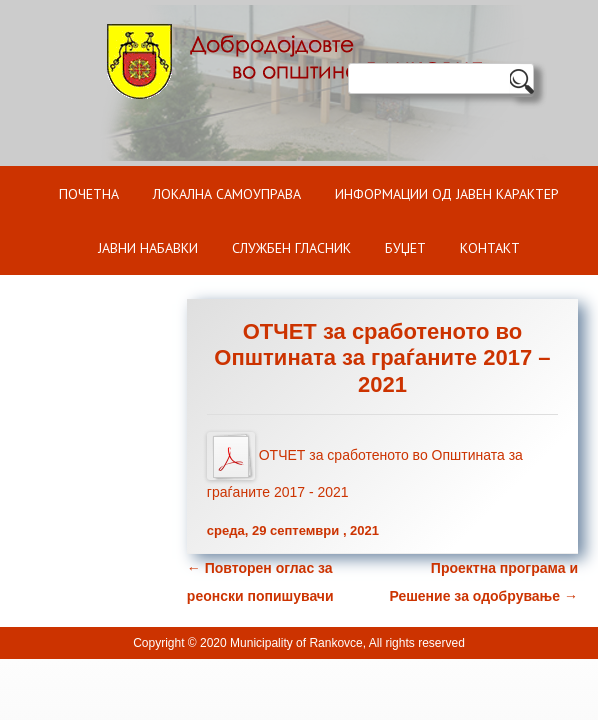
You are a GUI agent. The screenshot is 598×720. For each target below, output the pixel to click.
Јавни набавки (148, 248)
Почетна (89, 194)
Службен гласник (291, 248)
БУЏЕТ (405, 248)
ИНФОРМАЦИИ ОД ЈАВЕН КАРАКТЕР (447, 194)
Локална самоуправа (227, 194)
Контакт (490, 248)
